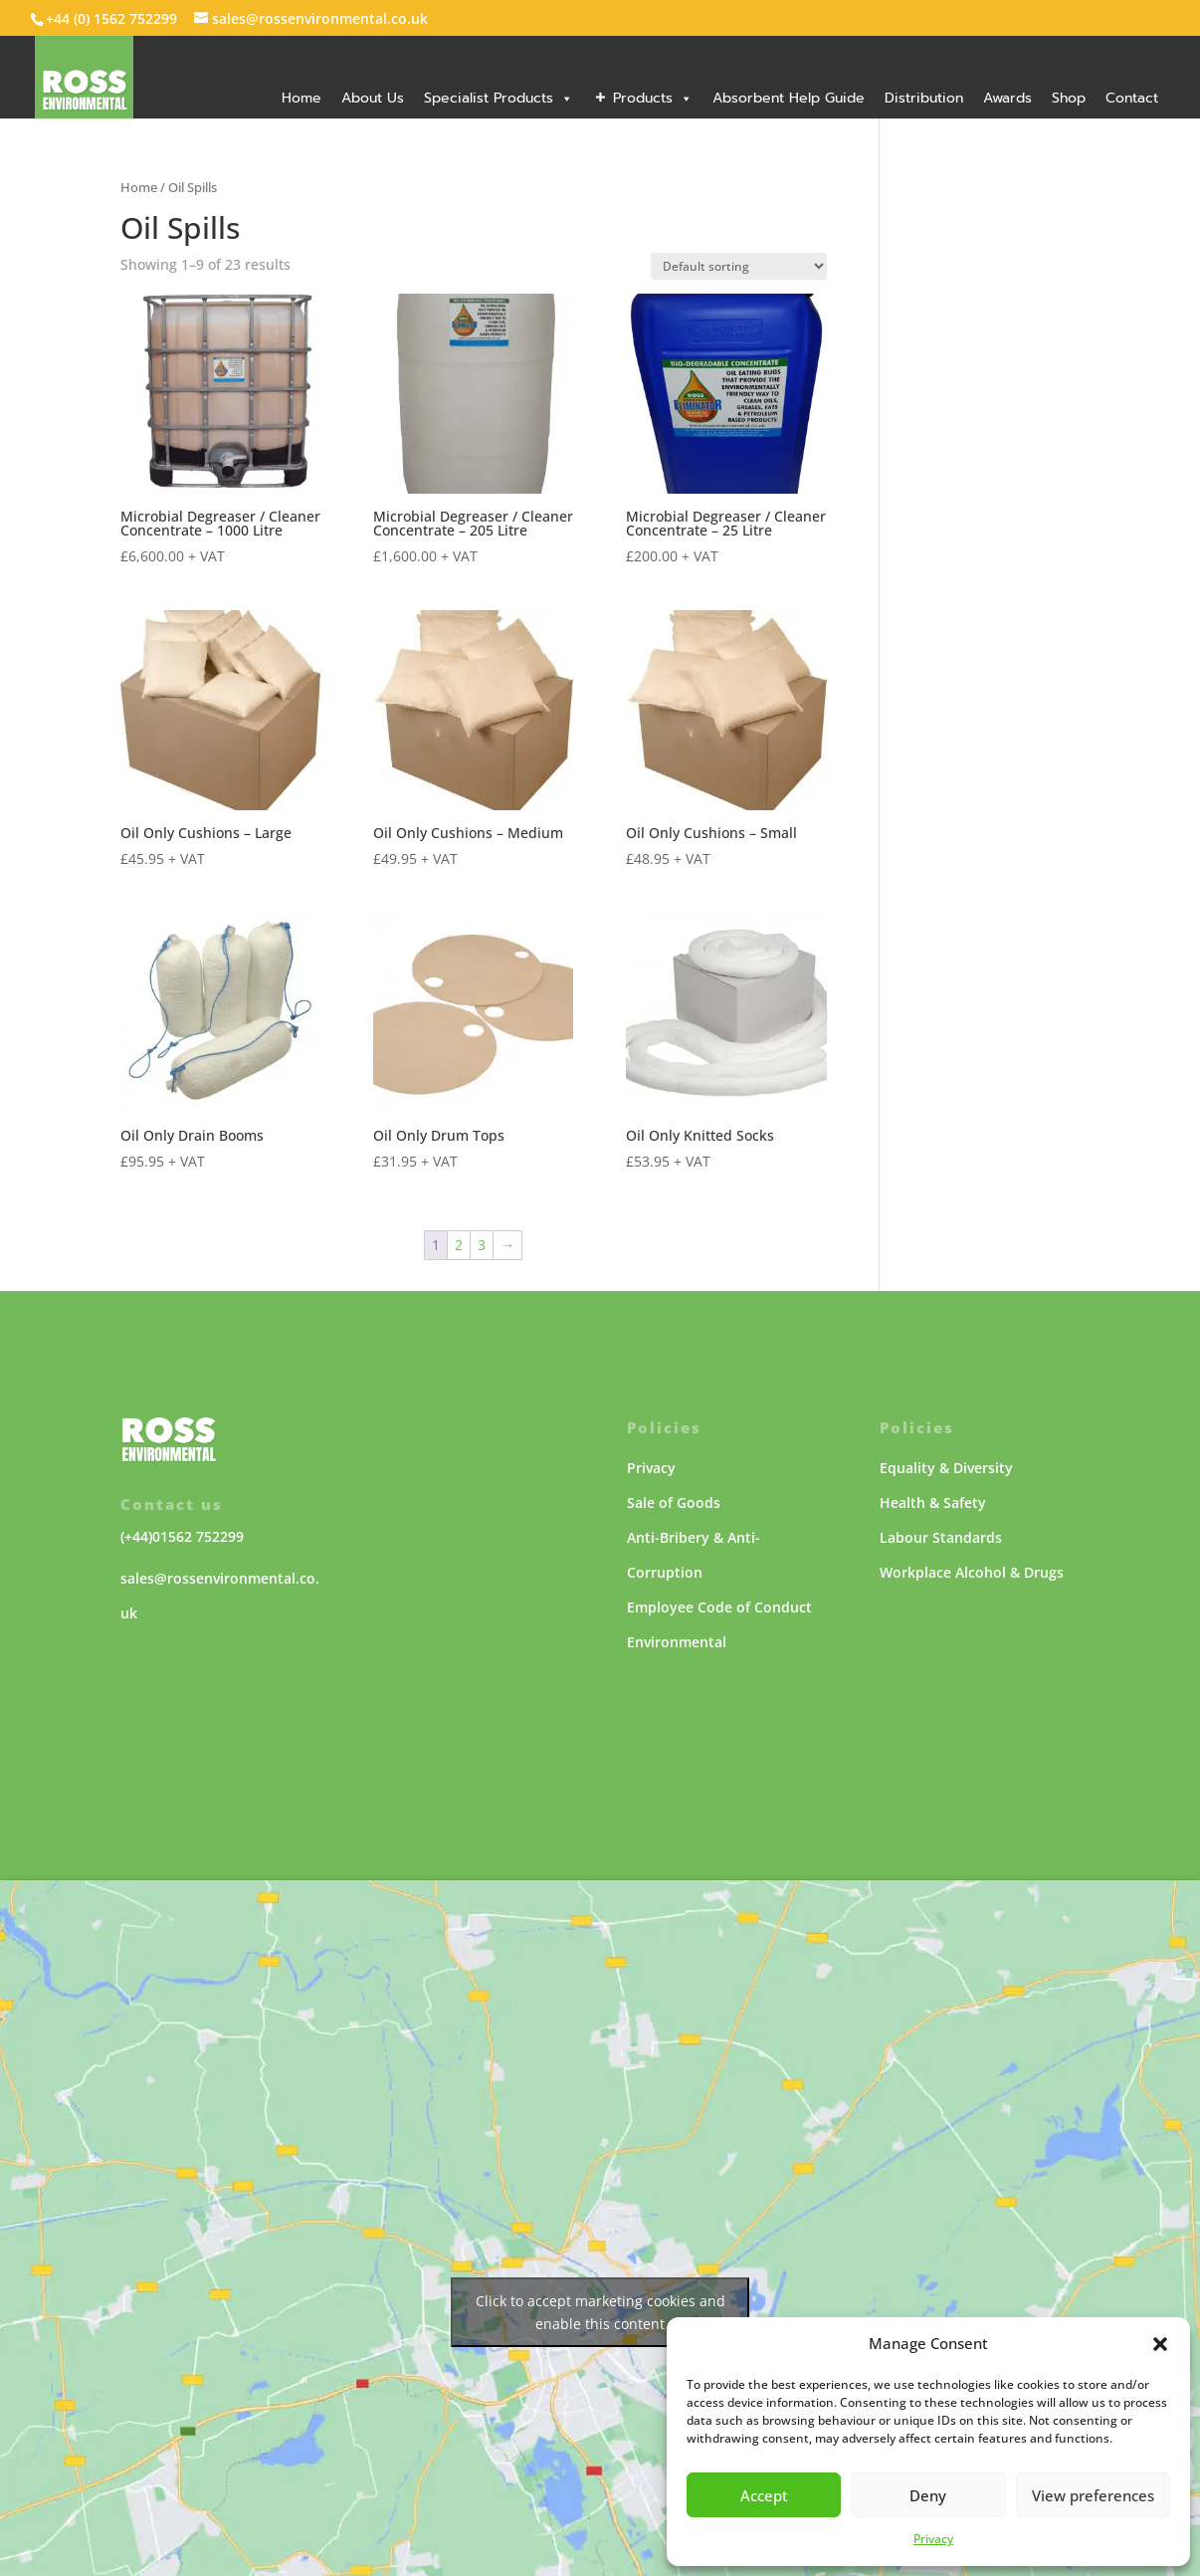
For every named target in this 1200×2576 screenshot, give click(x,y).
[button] (1160, 2344)
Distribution (924, 98)
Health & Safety (933, 1502)
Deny (927, 2495)
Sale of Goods (673, 1502)
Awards (1007, 98)
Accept (764, 2495)
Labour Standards (941, 1537)
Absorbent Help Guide (788, 98)
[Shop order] (739, 266)
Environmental (676, 1641)
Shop (1069, 98)
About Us (372, 98)
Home (301, 98)
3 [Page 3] (482, 1244)
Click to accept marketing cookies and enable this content (600, 2312)
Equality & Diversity (946, 1467)
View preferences (1093, 2495)
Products (653, 98)
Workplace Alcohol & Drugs (972, 1572)
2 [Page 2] (459, 1244)
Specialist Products (498, 98)
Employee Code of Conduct (719, 1607)
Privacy (933, 2538)
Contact (1131, 98)
